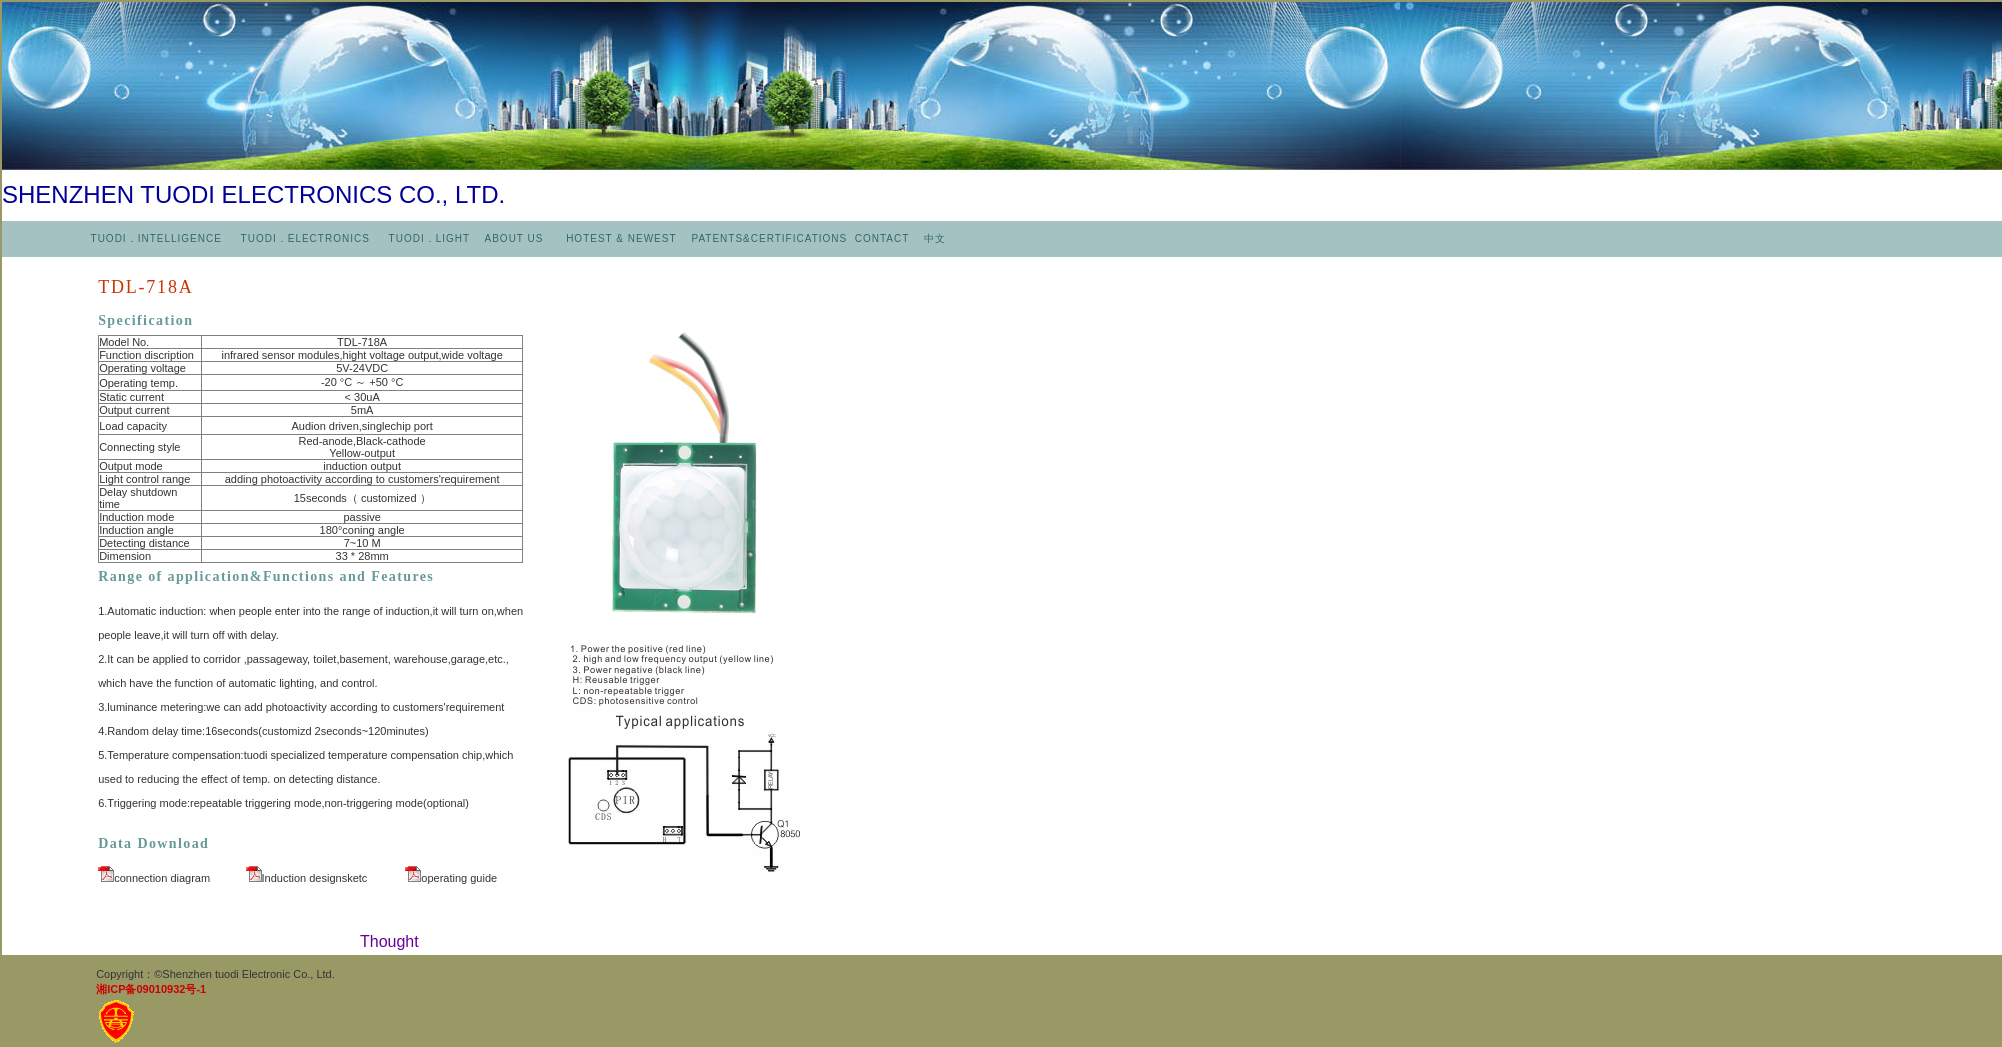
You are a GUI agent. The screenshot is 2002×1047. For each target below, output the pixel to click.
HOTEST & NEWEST (623, 238)
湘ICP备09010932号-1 (151, 989)
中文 (935, 238)
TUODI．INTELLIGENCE (156, 238)
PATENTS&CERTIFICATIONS (771, 238)
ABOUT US (516, 238)
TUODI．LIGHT (427, 238)
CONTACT (882, 238)
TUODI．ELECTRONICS (305, 238)
